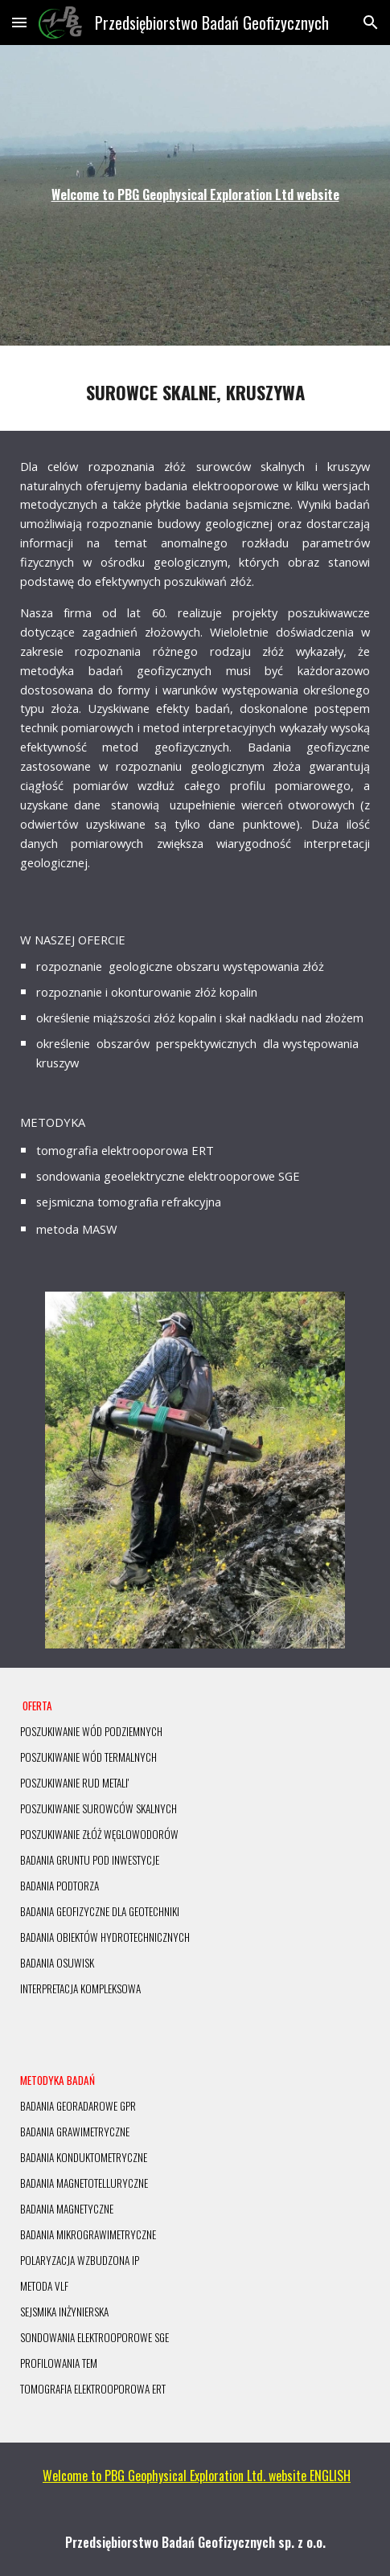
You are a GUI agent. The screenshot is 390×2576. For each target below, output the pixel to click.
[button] (19, 22)
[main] (195, 195)
